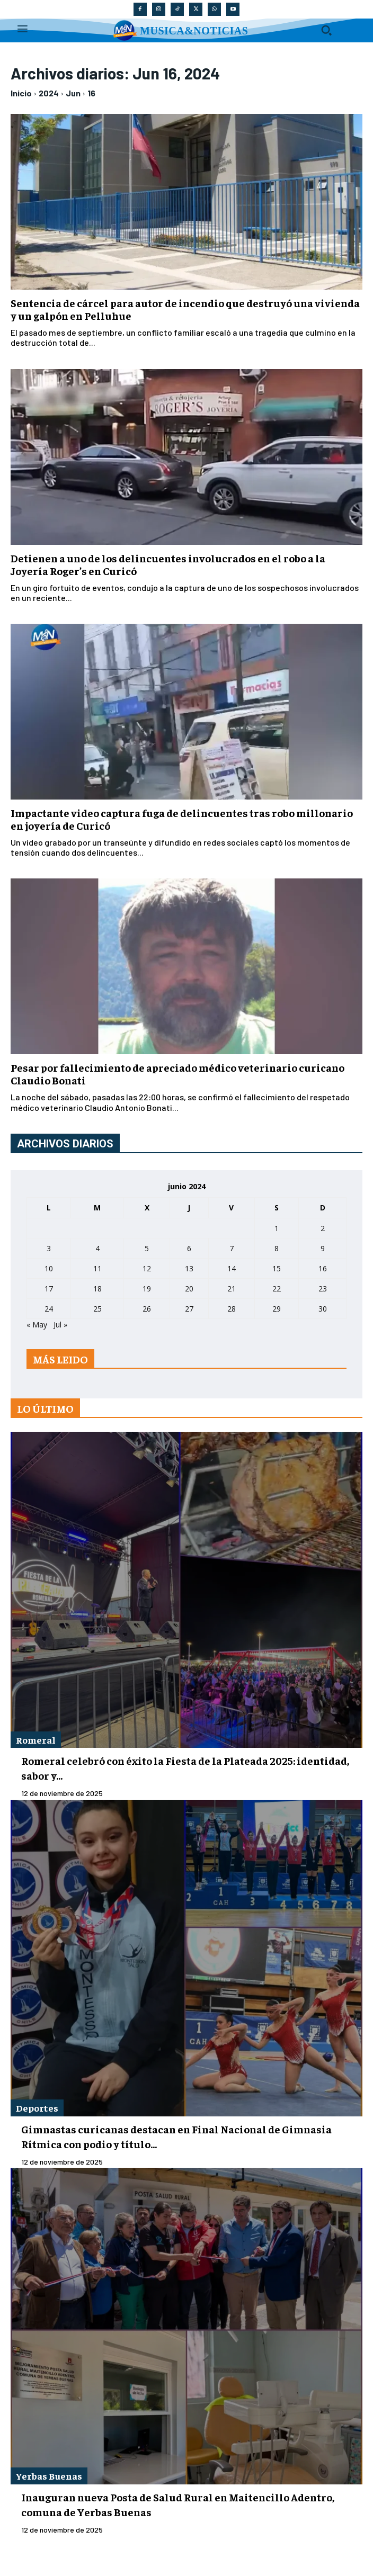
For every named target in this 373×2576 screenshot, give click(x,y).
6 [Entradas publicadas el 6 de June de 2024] (189, 1248)
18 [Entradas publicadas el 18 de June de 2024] (97, 1288)
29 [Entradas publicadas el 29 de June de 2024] (276, 1309)
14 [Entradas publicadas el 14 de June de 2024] (231, 1268)
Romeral (36, 1740)
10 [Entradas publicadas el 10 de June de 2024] (49, 1268)
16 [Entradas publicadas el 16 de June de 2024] (322, 1268)
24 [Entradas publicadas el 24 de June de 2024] (49, 1309)
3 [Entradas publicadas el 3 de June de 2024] (49, 1248)
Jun (73, 93)
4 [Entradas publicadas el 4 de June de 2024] (97, 1248)
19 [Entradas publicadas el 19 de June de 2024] (147, 1288)
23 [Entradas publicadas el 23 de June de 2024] (322, 1288)
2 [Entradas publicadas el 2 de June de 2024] (323, 1228)
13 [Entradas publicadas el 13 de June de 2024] (189, 1268)
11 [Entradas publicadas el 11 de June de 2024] (97, 1268)
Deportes (37, 2108)
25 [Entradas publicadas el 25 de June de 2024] (97, 1309)
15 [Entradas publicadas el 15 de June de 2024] (276, 1268)
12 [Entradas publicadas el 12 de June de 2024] (147, 1268)
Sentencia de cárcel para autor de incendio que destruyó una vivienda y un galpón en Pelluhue (185, 309)
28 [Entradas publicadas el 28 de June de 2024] (231, 1309)
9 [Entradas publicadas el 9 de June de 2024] (323, 1248)
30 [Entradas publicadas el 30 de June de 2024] (322, 1309)
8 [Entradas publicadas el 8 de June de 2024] (276, 1248)
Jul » (60, 1325)
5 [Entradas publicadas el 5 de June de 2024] (147, 1248)
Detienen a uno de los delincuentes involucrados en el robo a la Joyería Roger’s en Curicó (168, 564)
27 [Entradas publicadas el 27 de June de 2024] (189, 1309)
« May (36, 1325)
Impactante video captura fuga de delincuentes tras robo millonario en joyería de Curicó (182, 819)
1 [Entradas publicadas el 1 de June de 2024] (276, 1228)
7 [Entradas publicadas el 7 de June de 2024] (231, 1248)
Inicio (21, 93)
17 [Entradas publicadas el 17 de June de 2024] (49, 1288)
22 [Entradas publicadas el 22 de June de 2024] (276, 1288)
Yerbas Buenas (49, 2476)
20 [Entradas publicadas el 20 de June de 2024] (189, 1288)
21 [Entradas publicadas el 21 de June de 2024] (231, 1288)
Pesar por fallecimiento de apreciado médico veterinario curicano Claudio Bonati (177, 1074)
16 (91, 93)
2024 (49, 93)
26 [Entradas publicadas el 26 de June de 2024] (147, 1309)
